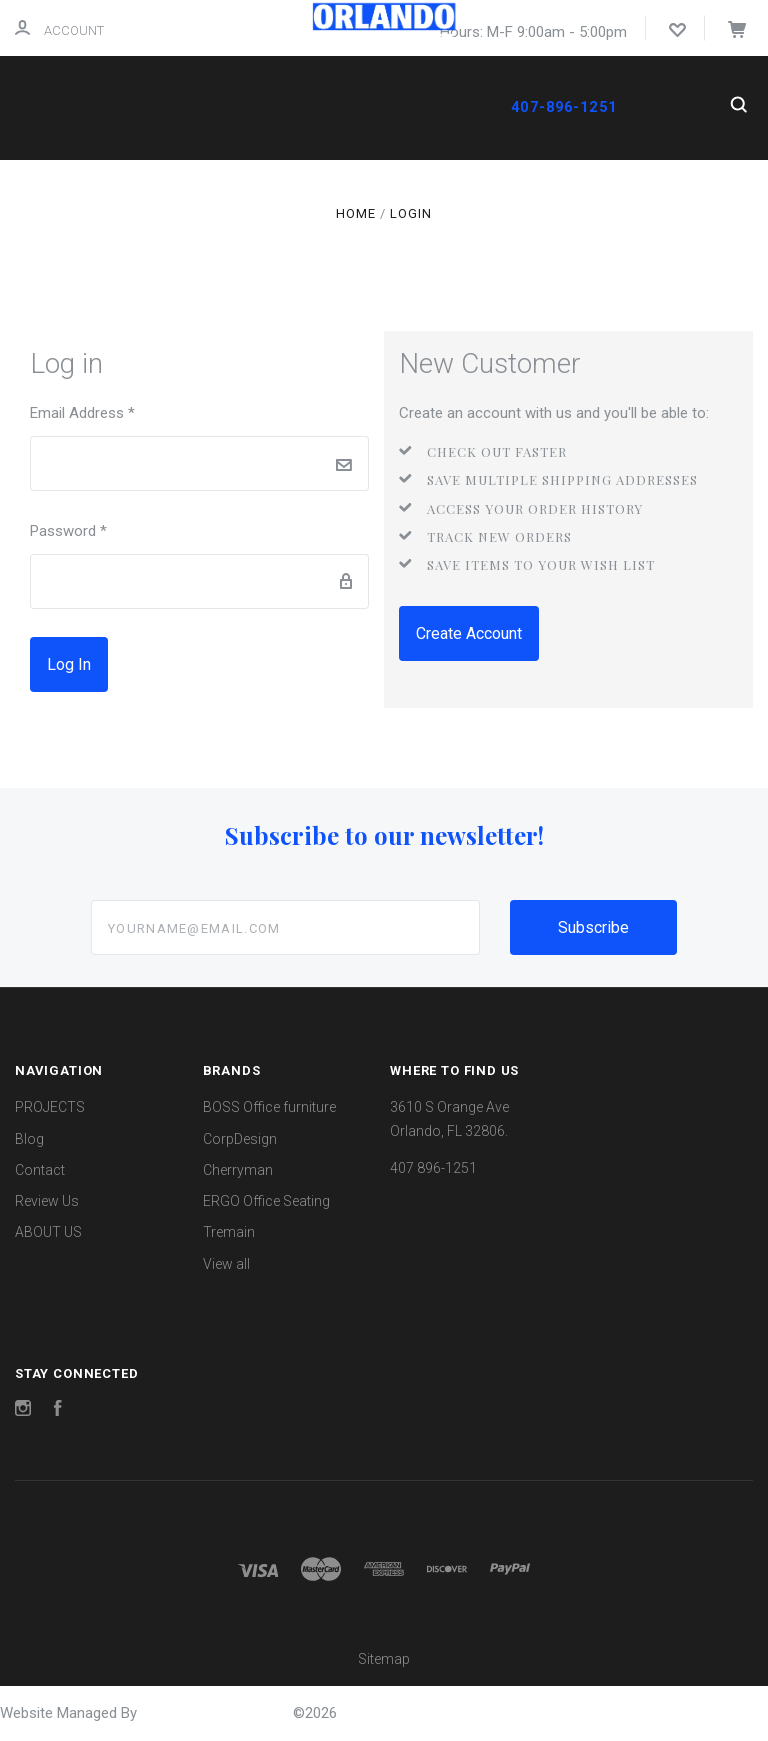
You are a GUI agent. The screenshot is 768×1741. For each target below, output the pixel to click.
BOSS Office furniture (269, 1107)
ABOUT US (176, 226)
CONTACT (229, 186)
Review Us (47, 1201)
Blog (29, 1139)
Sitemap (384, 1659)
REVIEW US (328, 186)
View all (226, 1264)
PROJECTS (275, 226)
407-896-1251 (563, 107)
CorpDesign (240, 1139)
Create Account (469, 633)
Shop (128, 186)
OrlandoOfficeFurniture (217, 1713)
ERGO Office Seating (266, 1201)
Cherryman (238, 1170)
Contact (40, 1170)
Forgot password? (180, 665)
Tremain (229, 1232)
